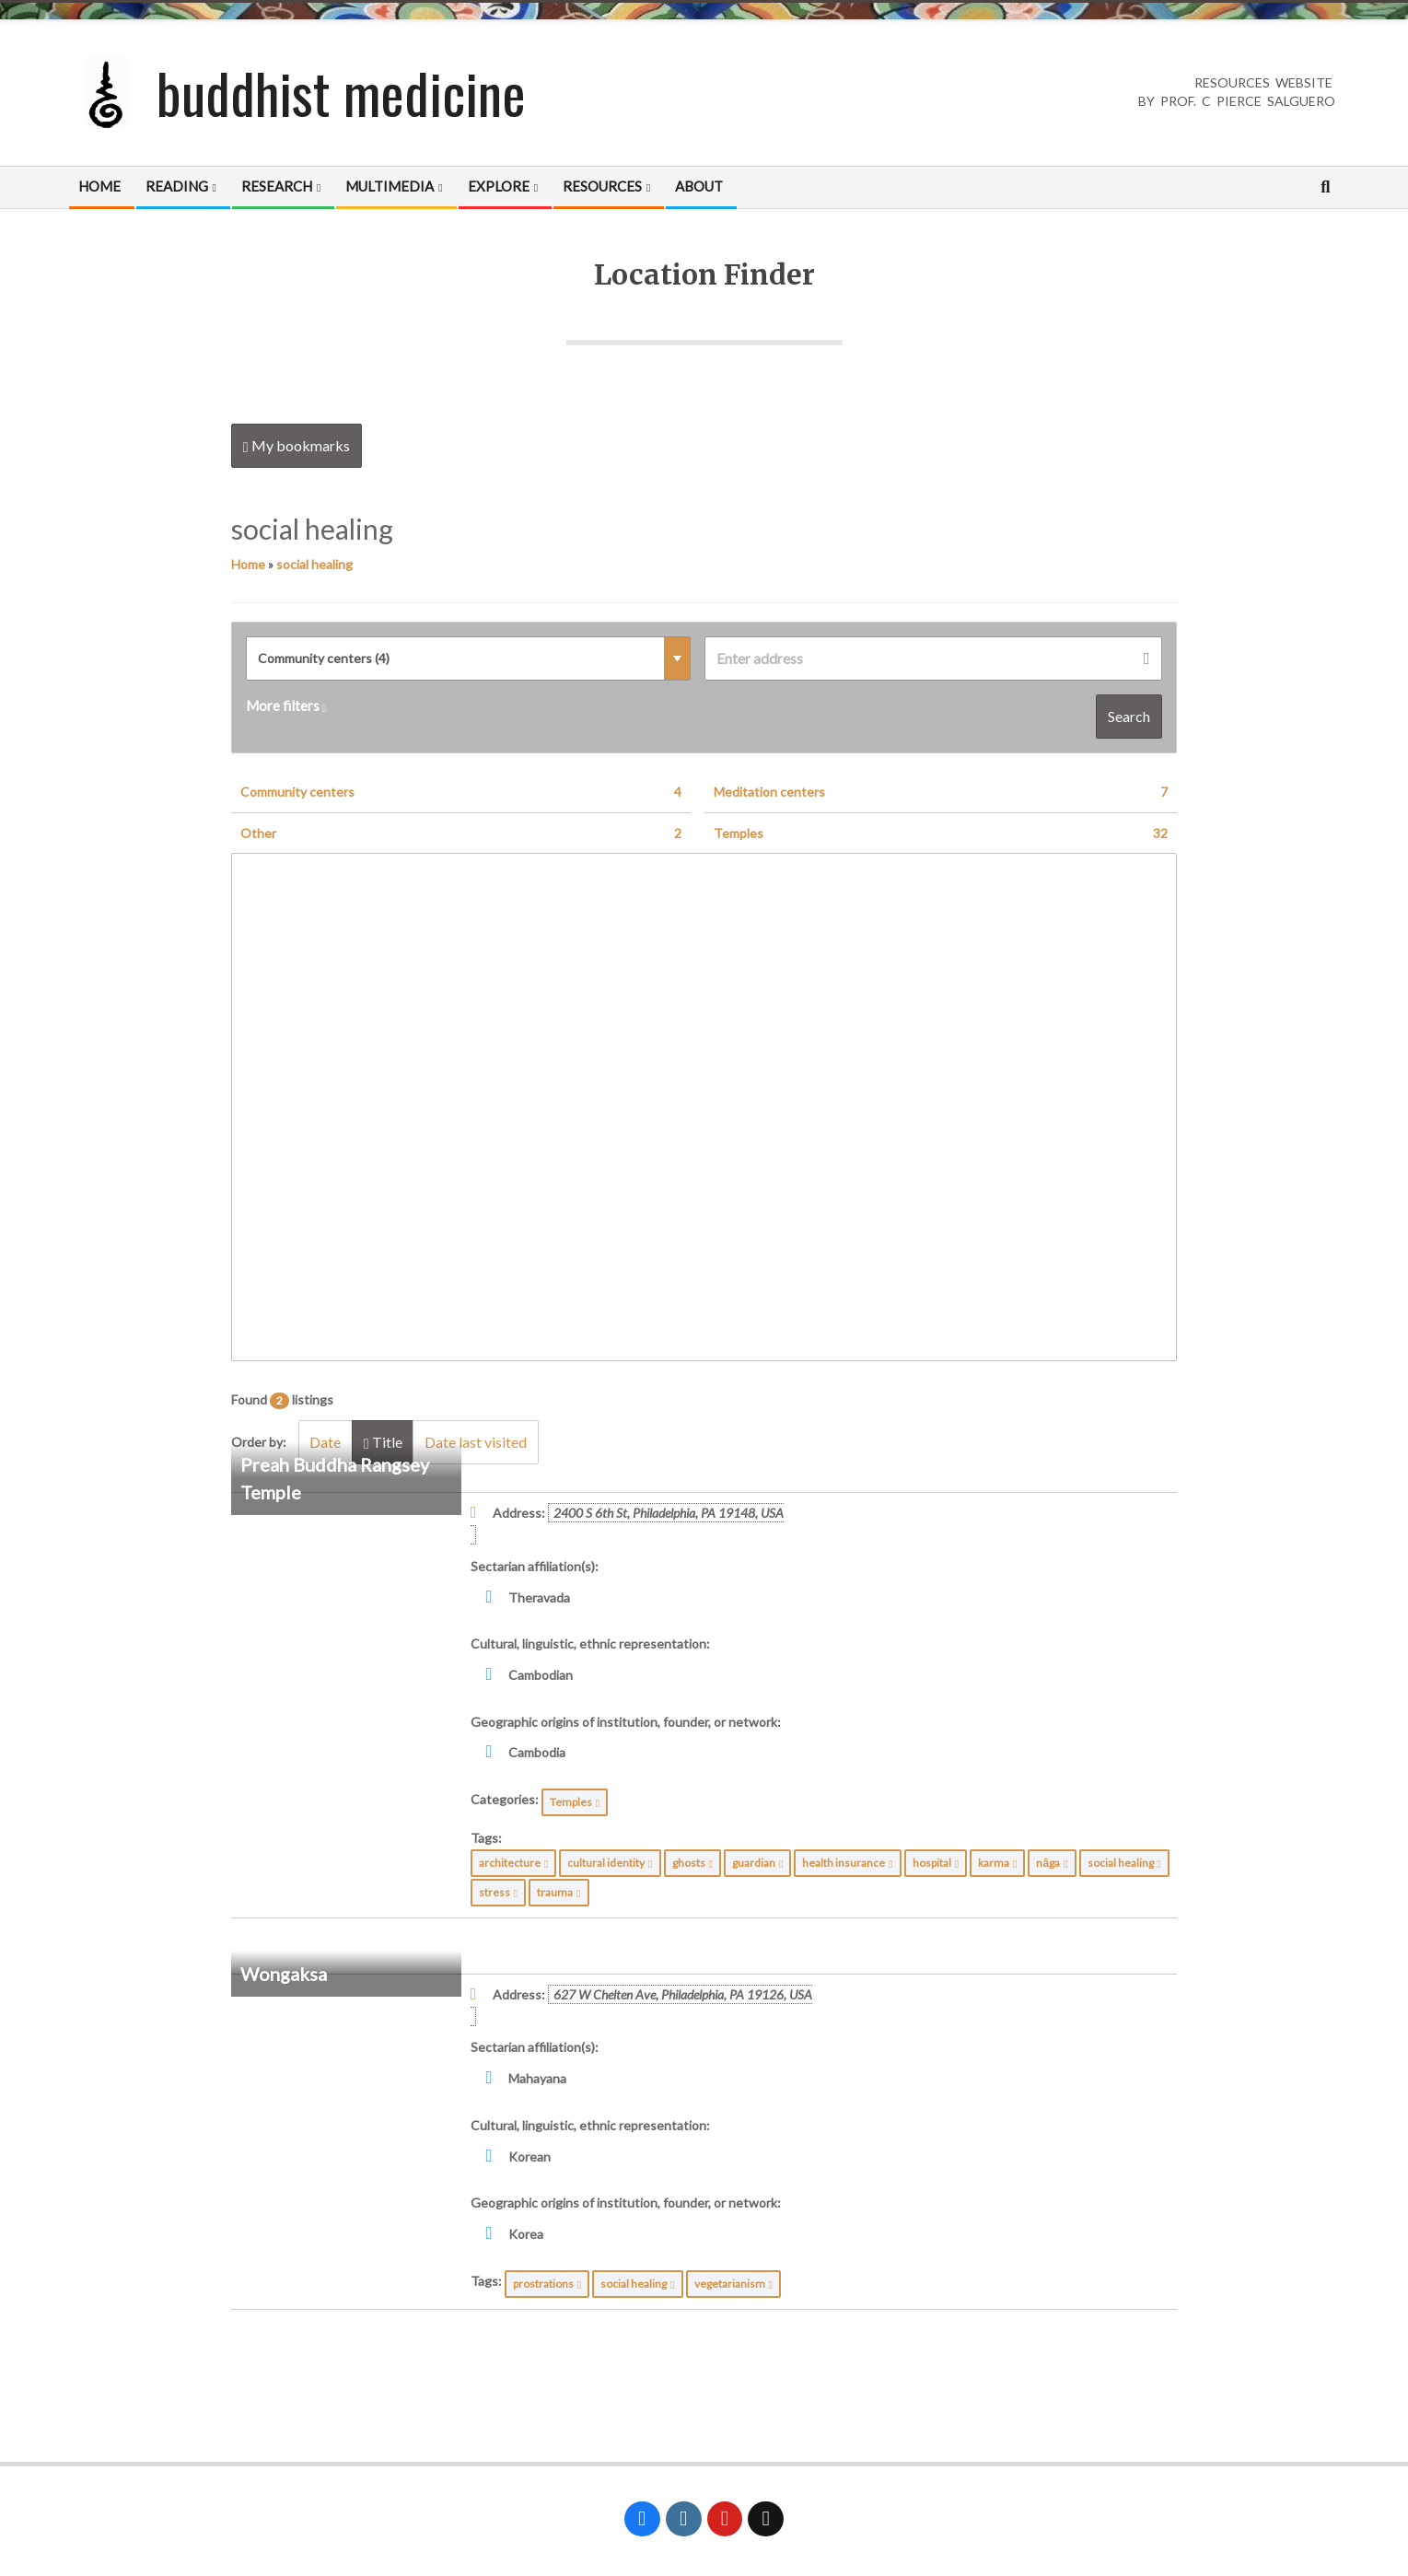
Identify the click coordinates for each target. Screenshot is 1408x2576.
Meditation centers (941, 792)
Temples (941, 833)
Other (460, 833)
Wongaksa (283, 1974)
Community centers (460, 792)
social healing (314, 564)
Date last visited (477, 1442)
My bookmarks (296, 446)
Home (248, 564)
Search (1129, 716)
